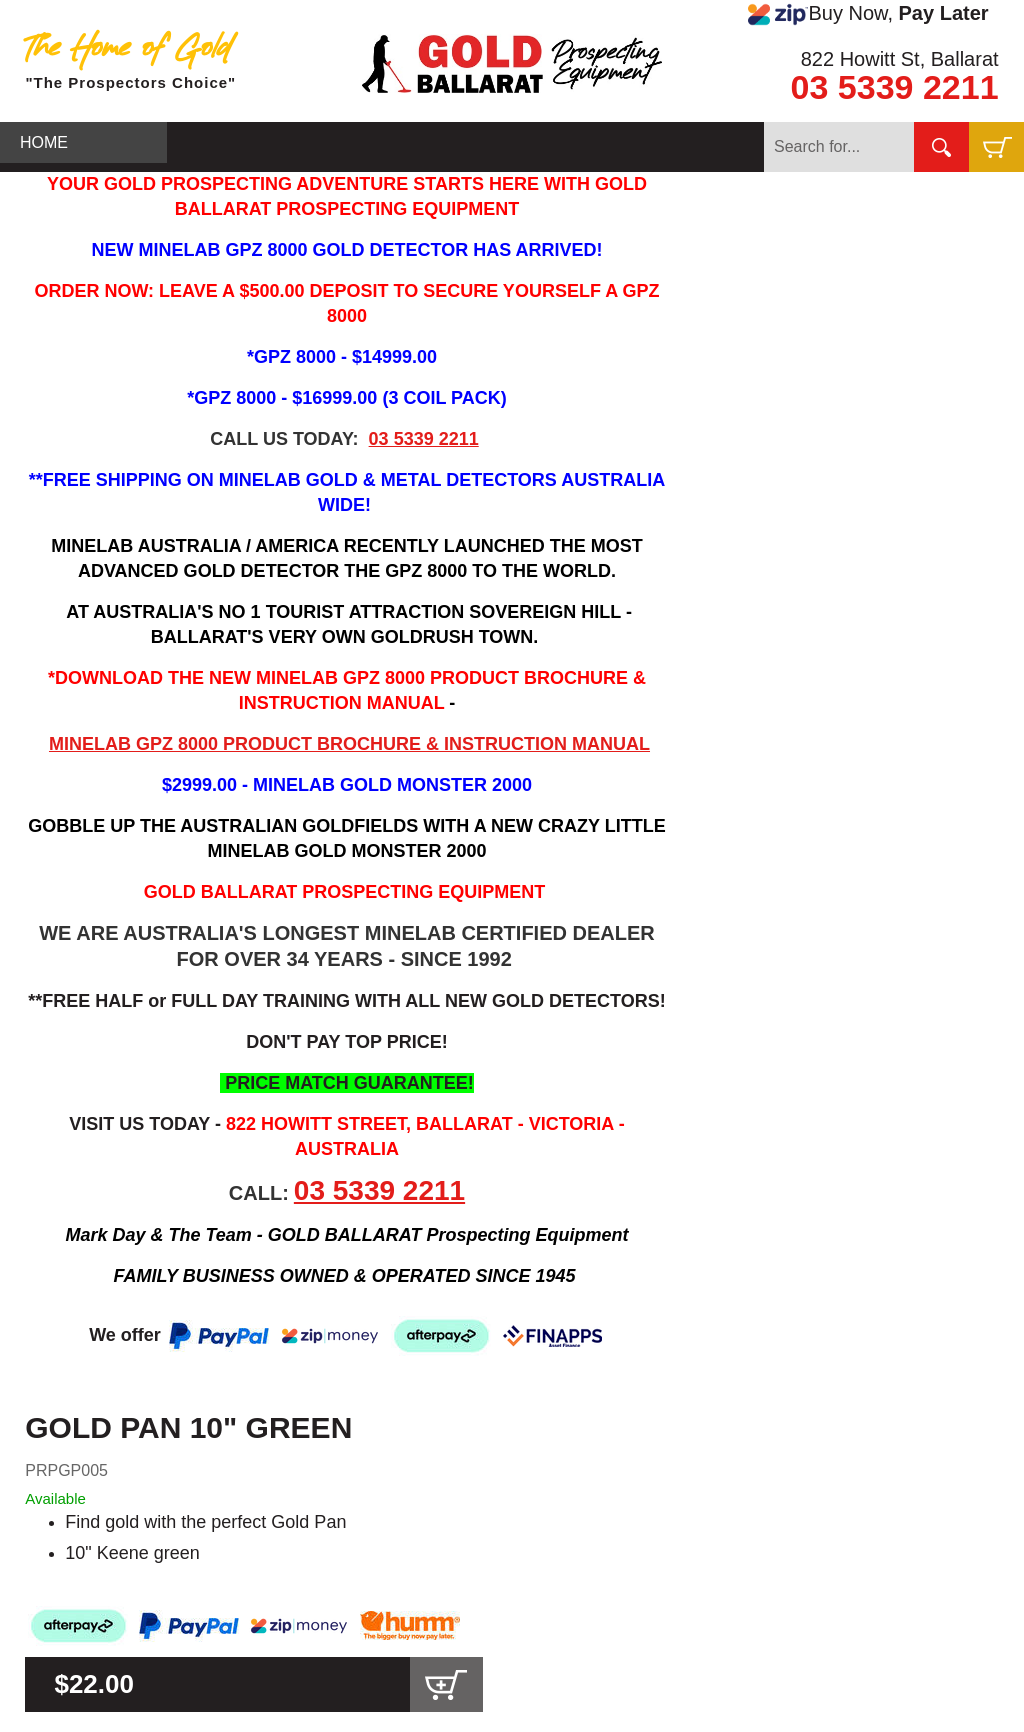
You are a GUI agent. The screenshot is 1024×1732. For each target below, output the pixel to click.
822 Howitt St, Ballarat (900, 59)
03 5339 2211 (895, 87)
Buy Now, (868, 14)
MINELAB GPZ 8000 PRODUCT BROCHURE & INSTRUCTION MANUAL (349, 744)
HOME (44, 142)
